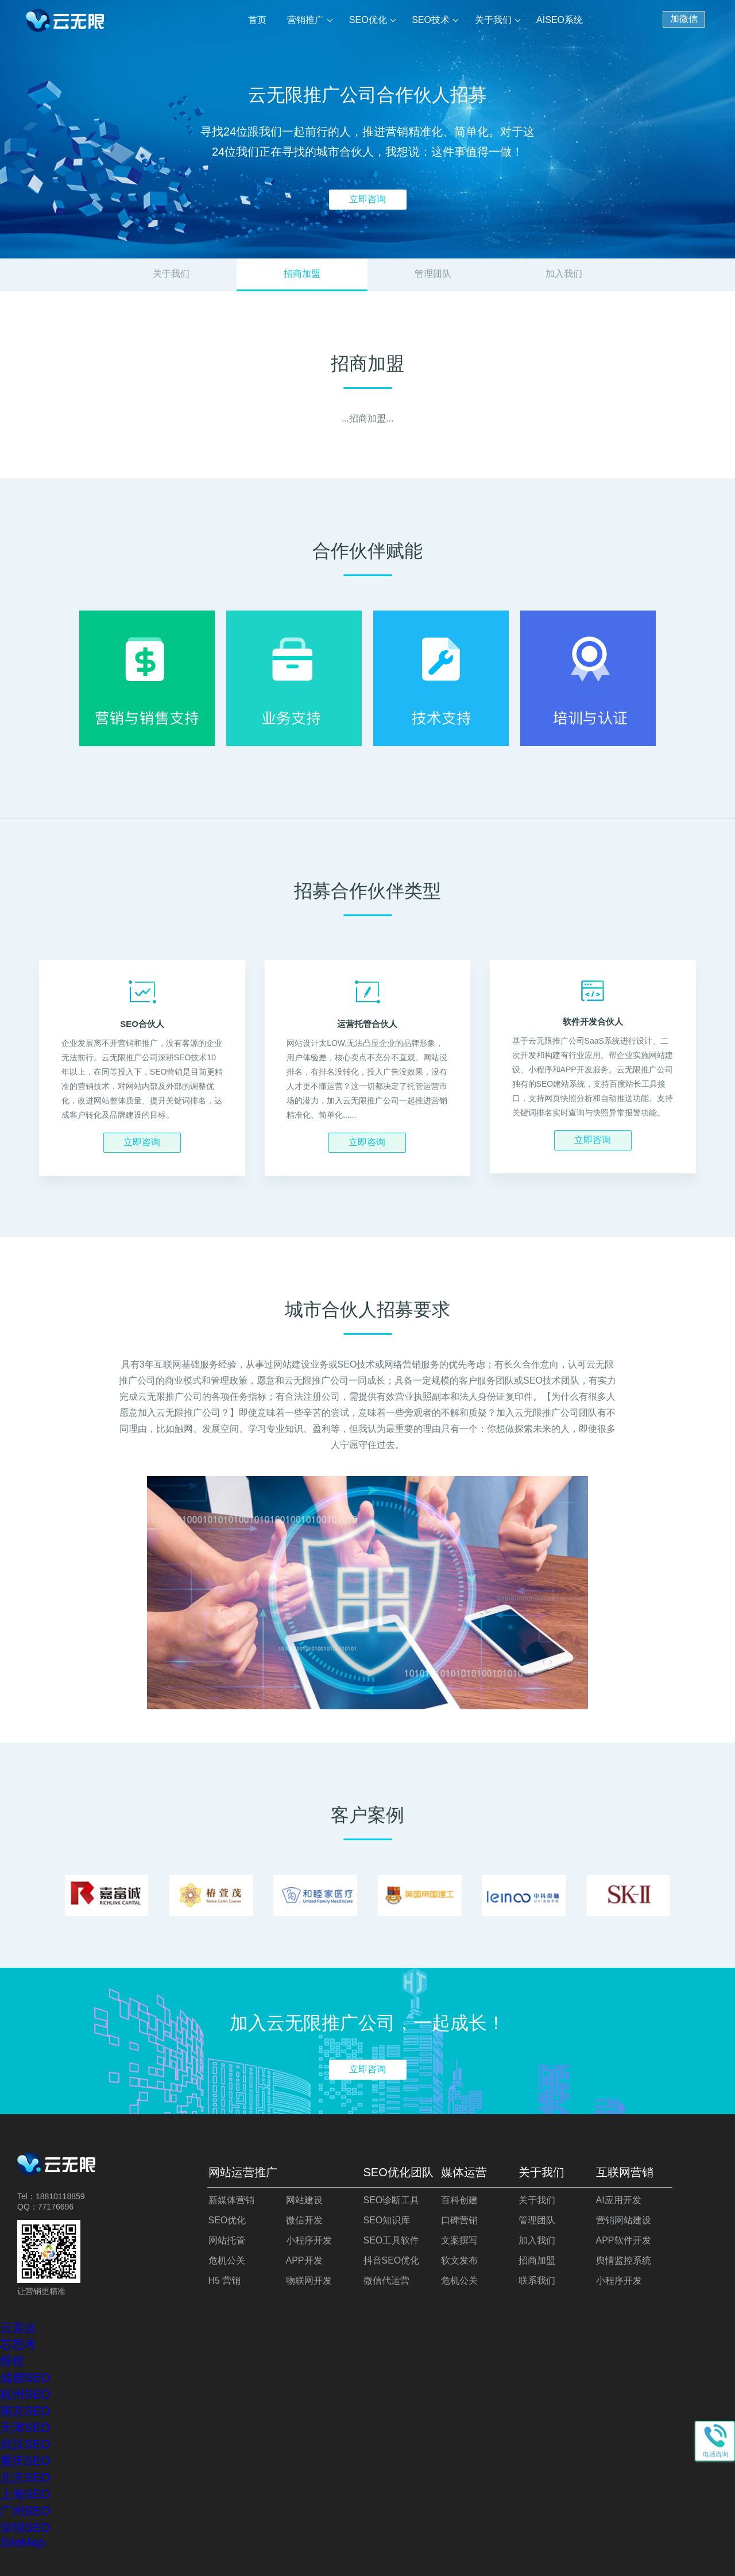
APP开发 (304, 2260)
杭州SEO (25, 2394)
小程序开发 (309, 2240)
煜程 (12, 2361)
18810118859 (60, 2196)
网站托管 (226, 2240)
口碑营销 (459, 2220)
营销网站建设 (623, 2220)
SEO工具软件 (391, 2240)
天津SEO (25, 2428)
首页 (259, 20)
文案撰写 (459, 2240)
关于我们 (493, 20)
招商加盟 (537, 2260)
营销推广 (307, 20)
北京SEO (25, 2478)
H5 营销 (224, 2280)
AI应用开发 (618, 2200)
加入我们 (564, 274)
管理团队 (433, 274)
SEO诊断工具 (391, 2200)
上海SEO (25, 2494)
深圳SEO (25, 2528)
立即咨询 (367, 199)
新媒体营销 (231, 2200)
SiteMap (22, 2543)
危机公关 (226, 2260)
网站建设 (304, 2200)
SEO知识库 (387, 2220)
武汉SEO (25, 2444)
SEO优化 (369, 20)
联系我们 (537, 2280)
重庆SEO (25, 2461)
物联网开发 (309, 2280)
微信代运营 (386, 2280)
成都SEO (25, 2378)
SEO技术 (431, 20)
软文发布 (459, 2260)
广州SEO (25, 2511)
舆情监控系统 (623, 2260)
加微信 (684, 17)
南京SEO (25, 2411)
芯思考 (18, 2344)
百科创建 (459, 2200)
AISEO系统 (559, 20)
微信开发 (304, 2220)
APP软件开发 (623, 2240)
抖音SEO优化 (391, 2260)
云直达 (18, 2328)
